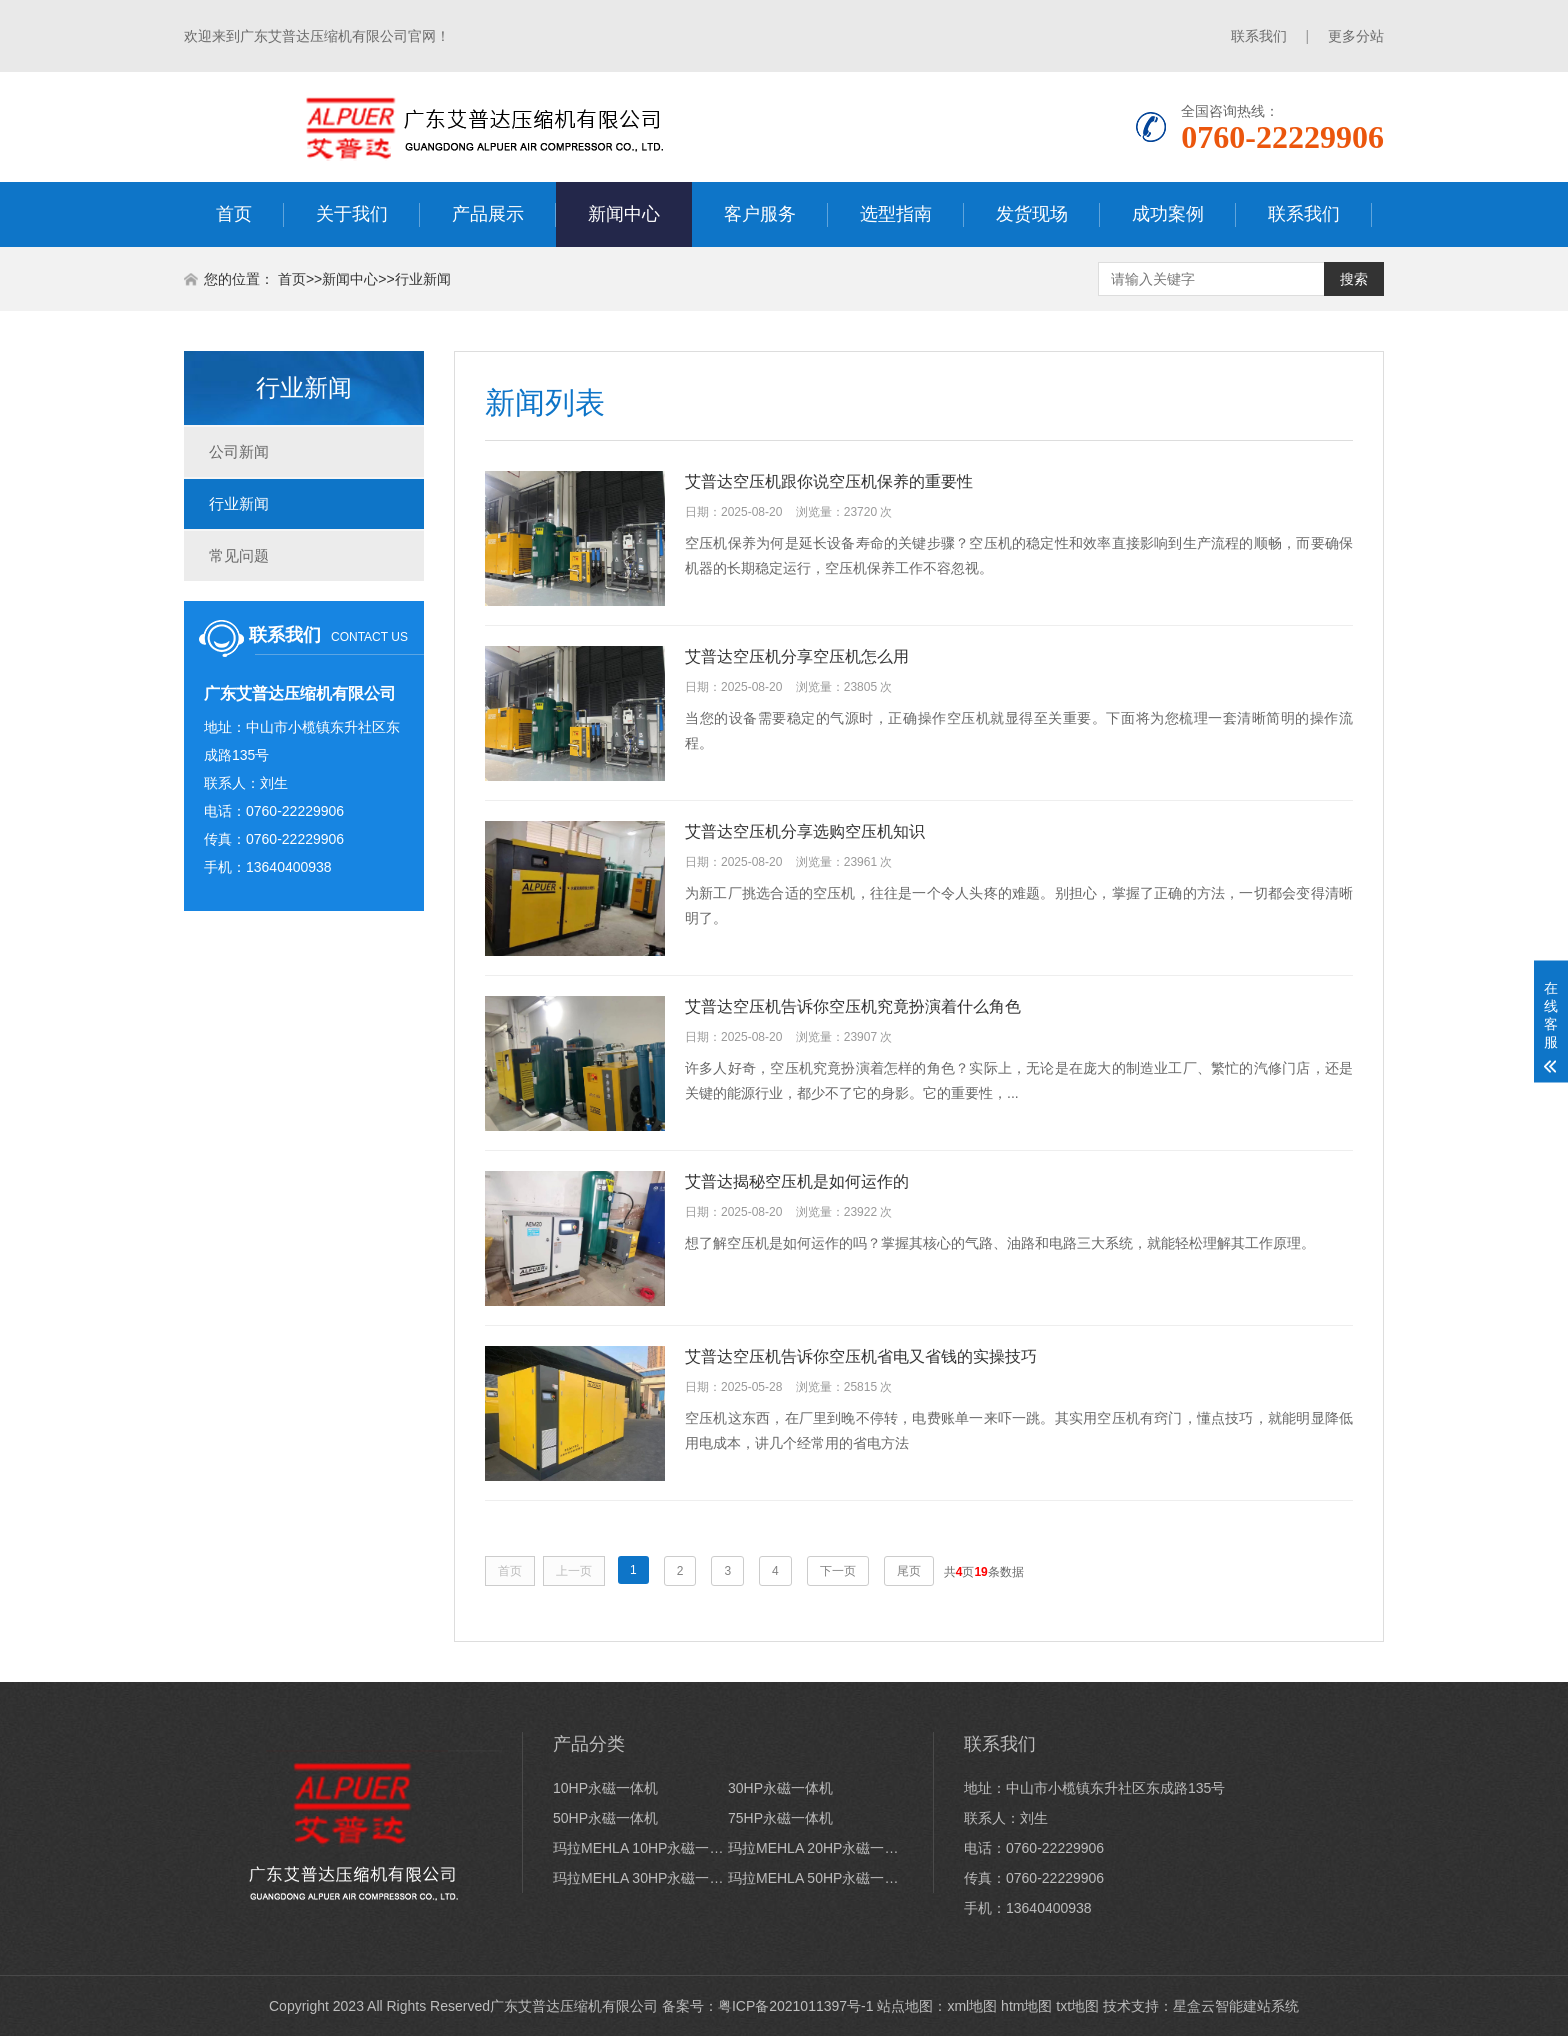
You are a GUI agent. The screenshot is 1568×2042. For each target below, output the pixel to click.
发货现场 (1032, 214)
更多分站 (1356, 36)
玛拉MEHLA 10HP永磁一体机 (640, 1854)
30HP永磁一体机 (780, 1794)
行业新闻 (423, 279)
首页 (234, 214)
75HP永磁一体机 (780, 1824)
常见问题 (239, 555)
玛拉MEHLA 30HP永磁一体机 (640, 1884)
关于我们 (352, 214)
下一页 (838, 1577)
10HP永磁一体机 (605, 1794)
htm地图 (1026, 2012)
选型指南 (896, 214)
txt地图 (1077, 2012)
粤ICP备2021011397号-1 (796, 2012)
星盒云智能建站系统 (1236, 2012)
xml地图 (972, 2012)
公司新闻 (239, 451)
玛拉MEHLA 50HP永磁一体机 (815, 1884)
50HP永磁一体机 (605, 1824)
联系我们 (1259, 36)
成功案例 (1168, 214)
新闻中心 (624, 214)
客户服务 (760, 214)
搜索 (1354, 279)
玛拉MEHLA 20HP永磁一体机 (815, 1854)
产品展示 (488, 214)
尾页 (909, 1577)
